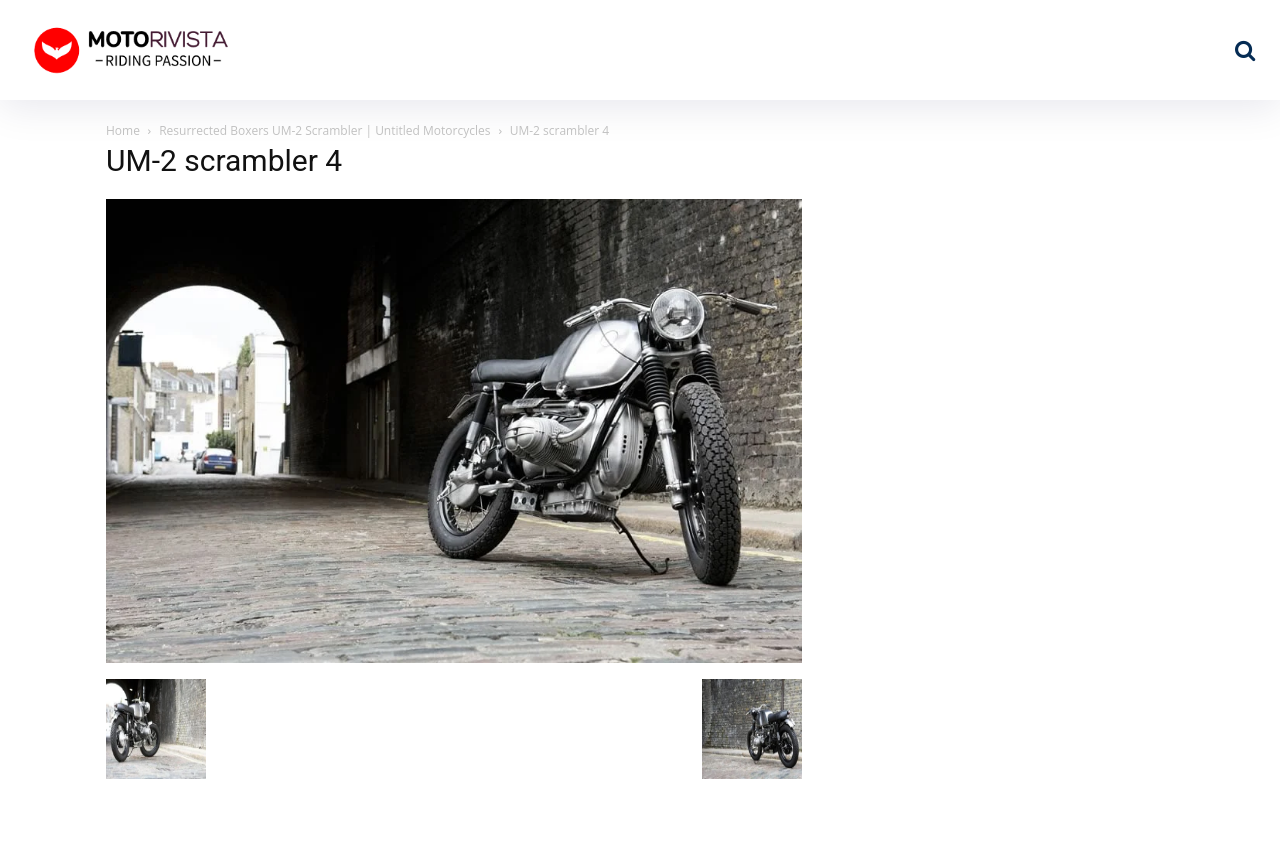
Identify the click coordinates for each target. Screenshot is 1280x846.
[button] (1245, 50)
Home (123, 130)
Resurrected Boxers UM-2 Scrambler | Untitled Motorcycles (324, 130)
